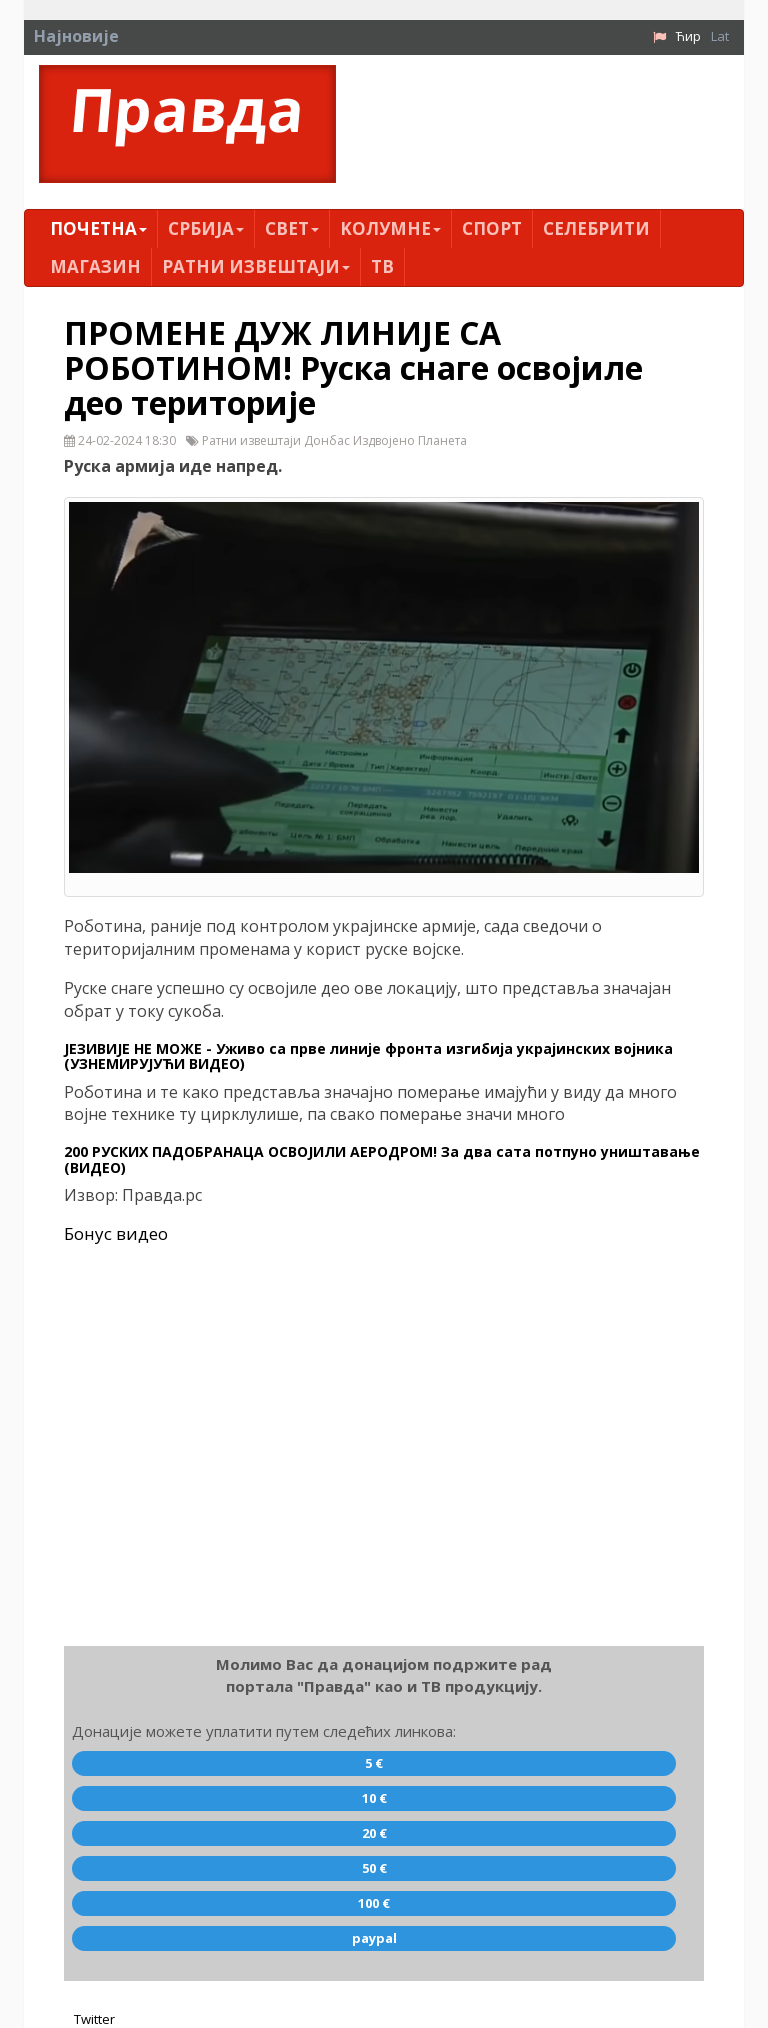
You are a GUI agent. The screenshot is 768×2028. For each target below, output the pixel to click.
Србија (206, 228)
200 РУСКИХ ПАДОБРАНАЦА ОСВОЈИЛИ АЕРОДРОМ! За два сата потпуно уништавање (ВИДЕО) (382, 1159)
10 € (374, 1798)
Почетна (98, 228)
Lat (720, 36)
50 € (374, 1868)
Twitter (94, 2019)
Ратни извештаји (256, 266)
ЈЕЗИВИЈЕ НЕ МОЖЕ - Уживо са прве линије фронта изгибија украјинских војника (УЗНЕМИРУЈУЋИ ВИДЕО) (368, 1056)
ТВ (382, 266)
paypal (374, 1938)
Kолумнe (390, 228)
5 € (374, 1763)
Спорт (492, 228)
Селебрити (596, 228)
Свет (292, 228)
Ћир (688, 36)
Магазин (95, 266)
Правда (187, 109)
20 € (374, 1833)
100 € (374, 1903)
